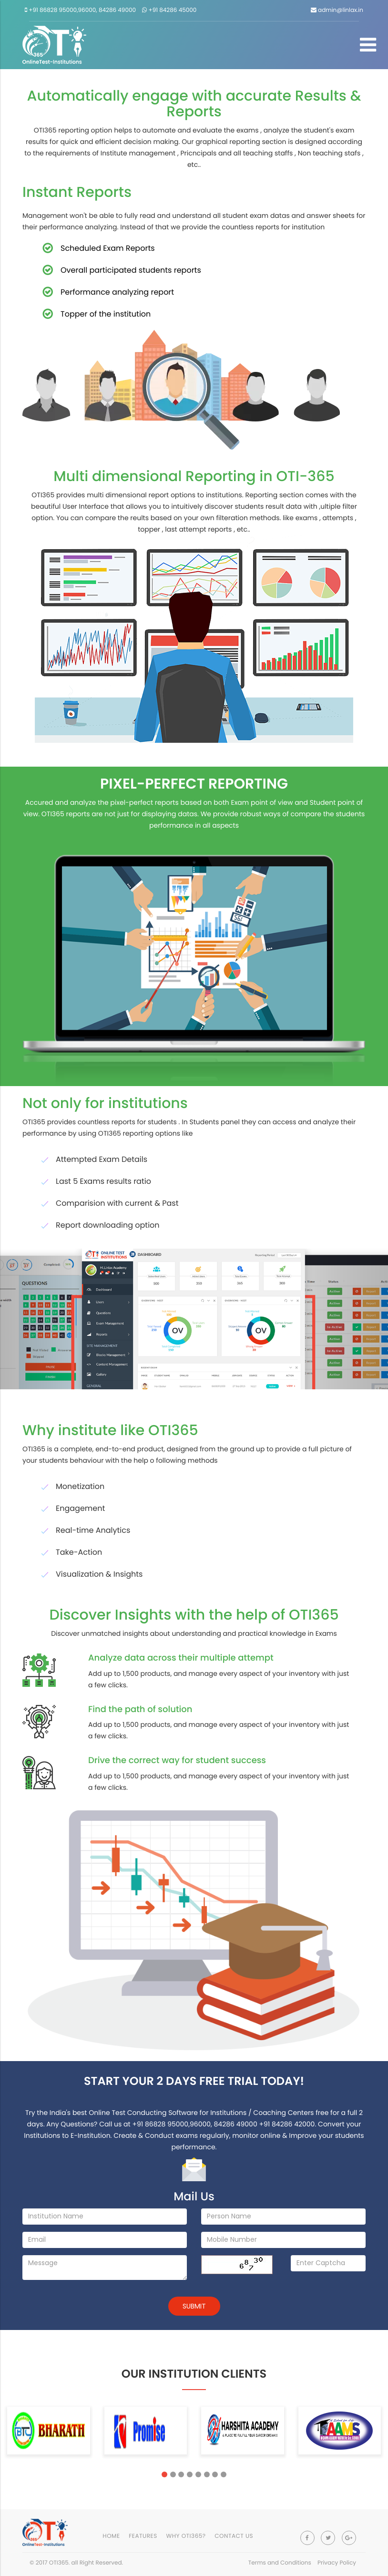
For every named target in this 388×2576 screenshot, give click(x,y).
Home (111, 2536)
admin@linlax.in (337, 10)
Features (143, 2536)
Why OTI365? (185, 2536)
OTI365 (59, 2563)
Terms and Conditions (279, 2563)
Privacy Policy (336, 2563)
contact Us (233, 2536)
